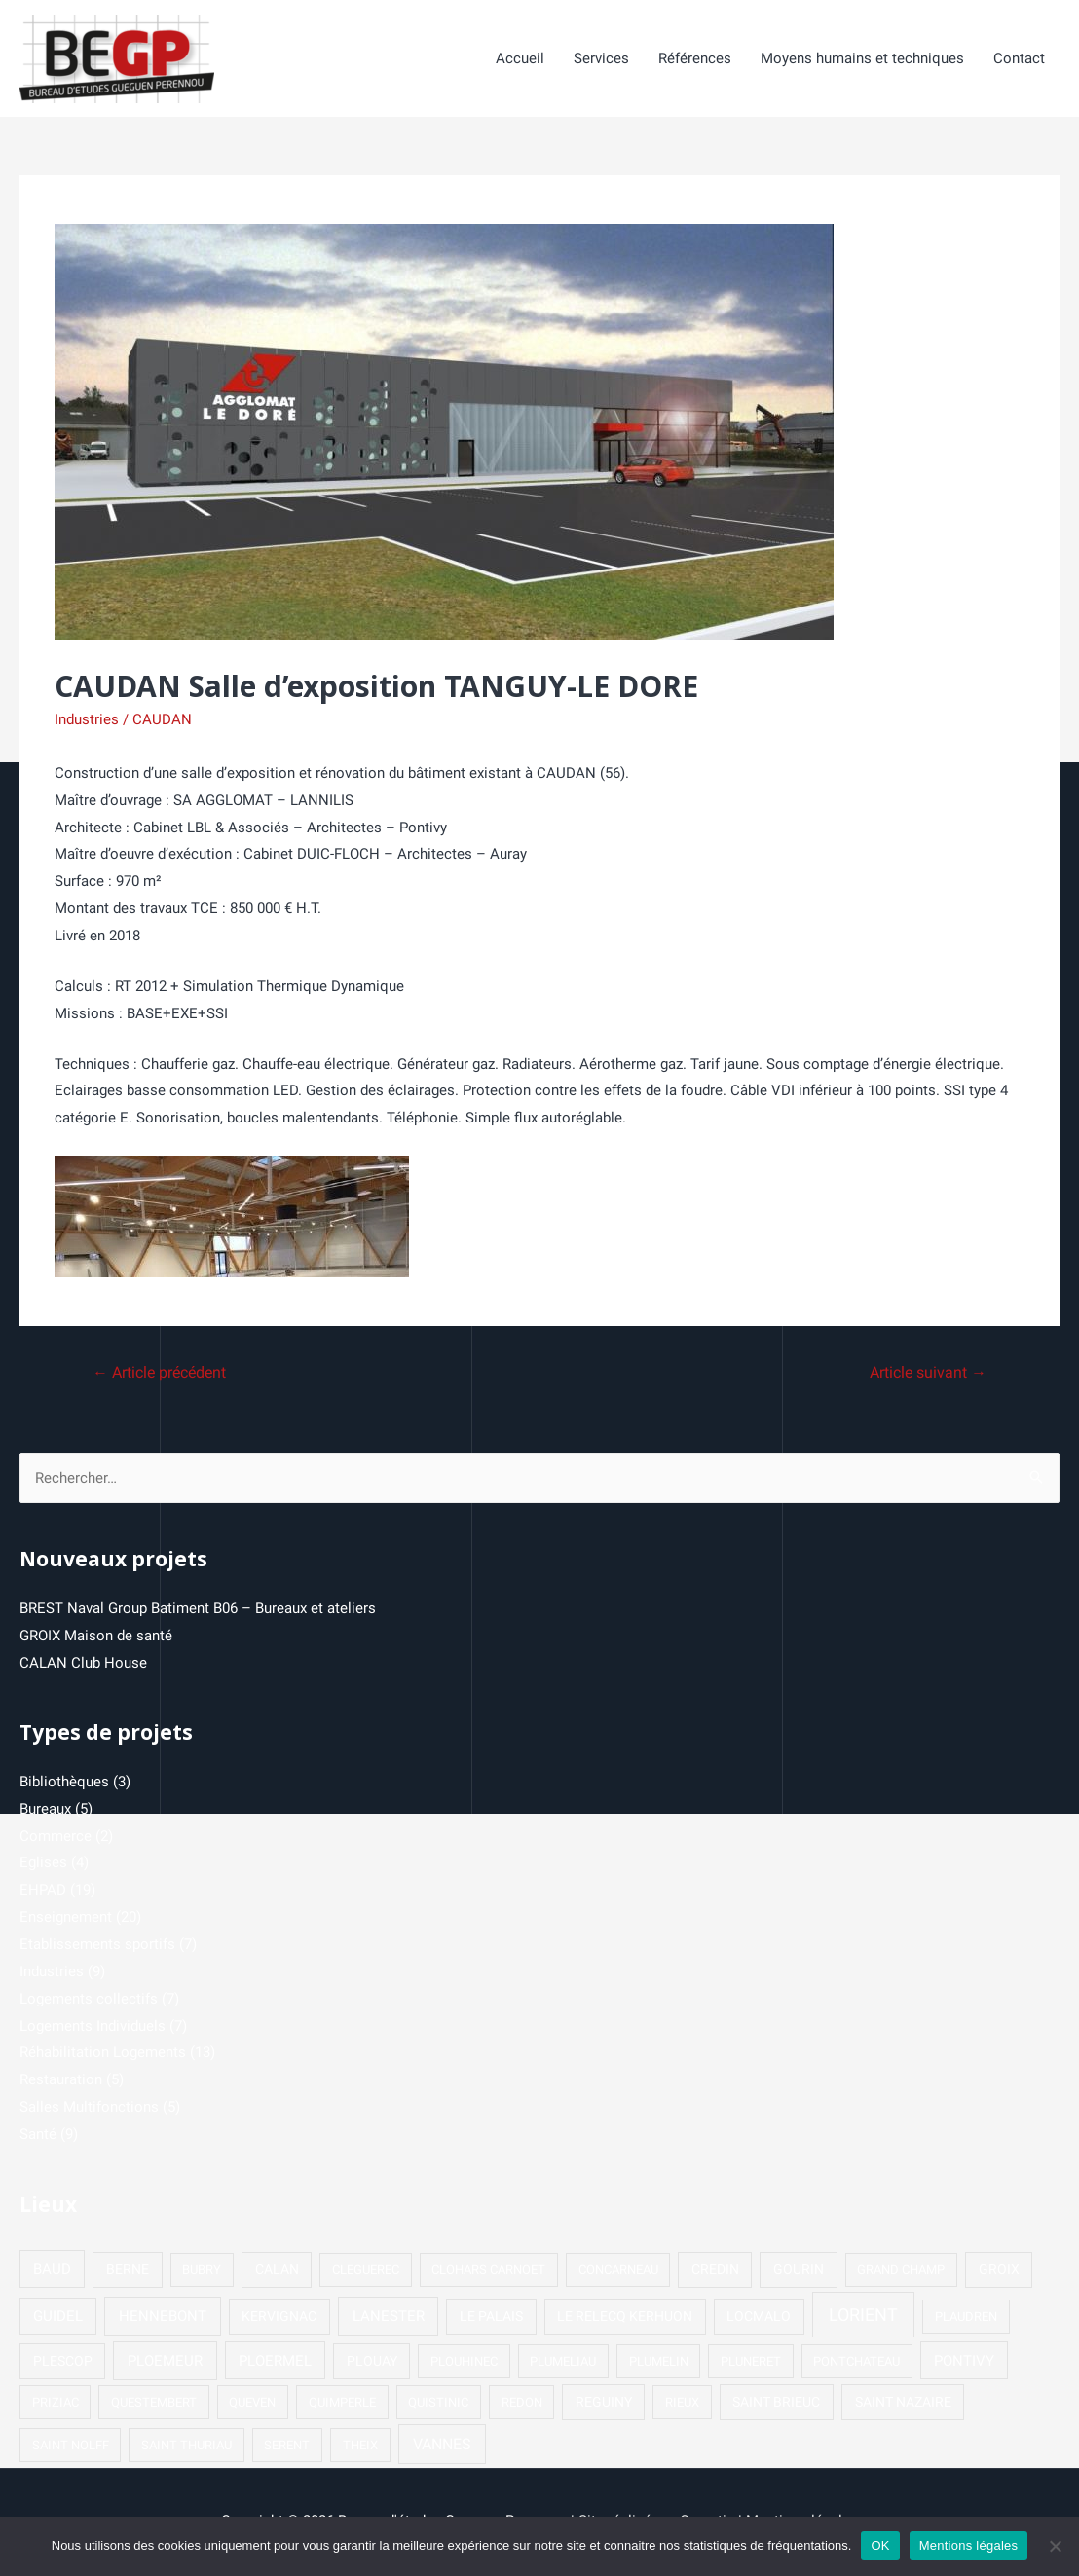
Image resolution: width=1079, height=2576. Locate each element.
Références (694, 59)
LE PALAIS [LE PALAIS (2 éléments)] (491, 2318)
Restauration (60, 2081)
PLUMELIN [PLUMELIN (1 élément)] (658, 2363)
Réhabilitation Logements (102, 2054)
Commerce (55, 1838)
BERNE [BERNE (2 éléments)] (127, 2271)
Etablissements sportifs (97, 1946)
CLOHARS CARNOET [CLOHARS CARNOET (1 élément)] (488, 2271)
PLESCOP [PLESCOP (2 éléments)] (63, 2363)
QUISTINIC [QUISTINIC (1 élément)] (438, 2404)
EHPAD (42, 1891)
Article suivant (927, 1374)
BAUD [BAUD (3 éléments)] (52, 2271)
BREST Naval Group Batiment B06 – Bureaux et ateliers (197, 1610)
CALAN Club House (83, 1665)
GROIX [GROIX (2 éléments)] (999, 2271)
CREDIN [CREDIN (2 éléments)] (715, 2271)
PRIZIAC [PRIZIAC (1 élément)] (55, 2404)
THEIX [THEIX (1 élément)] (360, 2447)
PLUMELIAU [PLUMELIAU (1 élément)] (563, 2363)
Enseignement (65, 1919)
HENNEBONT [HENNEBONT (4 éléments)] (162, 2318)
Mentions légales (969, 2545)
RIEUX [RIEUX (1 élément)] (682, 2404)
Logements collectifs (88, 2000)
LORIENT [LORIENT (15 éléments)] (863, 2316)
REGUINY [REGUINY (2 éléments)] (604, 2403)
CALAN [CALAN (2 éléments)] (277, 2271)
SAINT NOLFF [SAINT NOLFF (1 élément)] (70, 2447)
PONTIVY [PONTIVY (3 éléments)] (964, 2363)
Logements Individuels (92, 2028)
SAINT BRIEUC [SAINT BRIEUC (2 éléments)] (776, 2403)
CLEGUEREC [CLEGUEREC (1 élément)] (365, 2271)
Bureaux (45, 1811)
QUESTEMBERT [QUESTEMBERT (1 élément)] (154, 2404)
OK (880, 2545)
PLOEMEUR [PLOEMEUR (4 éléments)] (165, 2363)
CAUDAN (162, 720)
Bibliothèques (64, 1783)
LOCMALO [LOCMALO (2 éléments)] (758, 2318)
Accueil (520, 59)
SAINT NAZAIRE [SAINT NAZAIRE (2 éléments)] (903, 2403)
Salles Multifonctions (89, 2108)
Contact (1019, 59)
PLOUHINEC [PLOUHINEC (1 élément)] (464, 2363)
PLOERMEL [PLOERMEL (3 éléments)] (275, 2363)
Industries (87, 720)
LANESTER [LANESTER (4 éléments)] (389, 2318)
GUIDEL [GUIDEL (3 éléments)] (58, 2318)
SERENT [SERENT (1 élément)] (287, 2447)
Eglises (43, 1864)
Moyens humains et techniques (862, 59)
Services (601, 59)
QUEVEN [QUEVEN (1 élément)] (252, 2404)
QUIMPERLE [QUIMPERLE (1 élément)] (342, 2404)
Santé (37, 2136)
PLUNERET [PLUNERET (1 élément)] (751, 2363)
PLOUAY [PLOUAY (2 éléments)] (372, 2363)
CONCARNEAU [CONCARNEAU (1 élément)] (618, 2271)
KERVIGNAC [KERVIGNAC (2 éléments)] (279, 2318)
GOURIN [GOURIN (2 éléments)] (798, 2271)
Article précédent (160, 1374)
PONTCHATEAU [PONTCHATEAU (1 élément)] (856, 2363)
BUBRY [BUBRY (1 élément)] (201, 2271)
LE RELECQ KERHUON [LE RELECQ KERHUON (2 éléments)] (624, 2318)
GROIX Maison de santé (95, 1637)
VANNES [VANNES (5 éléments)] (442, 2446)
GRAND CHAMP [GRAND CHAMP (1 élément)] (901, 2271)
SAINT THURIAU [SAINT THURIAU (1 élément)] (186, 2447)
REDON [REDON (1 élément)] (522, 2404)
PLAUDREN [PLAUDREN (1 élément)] (966, 2318)
